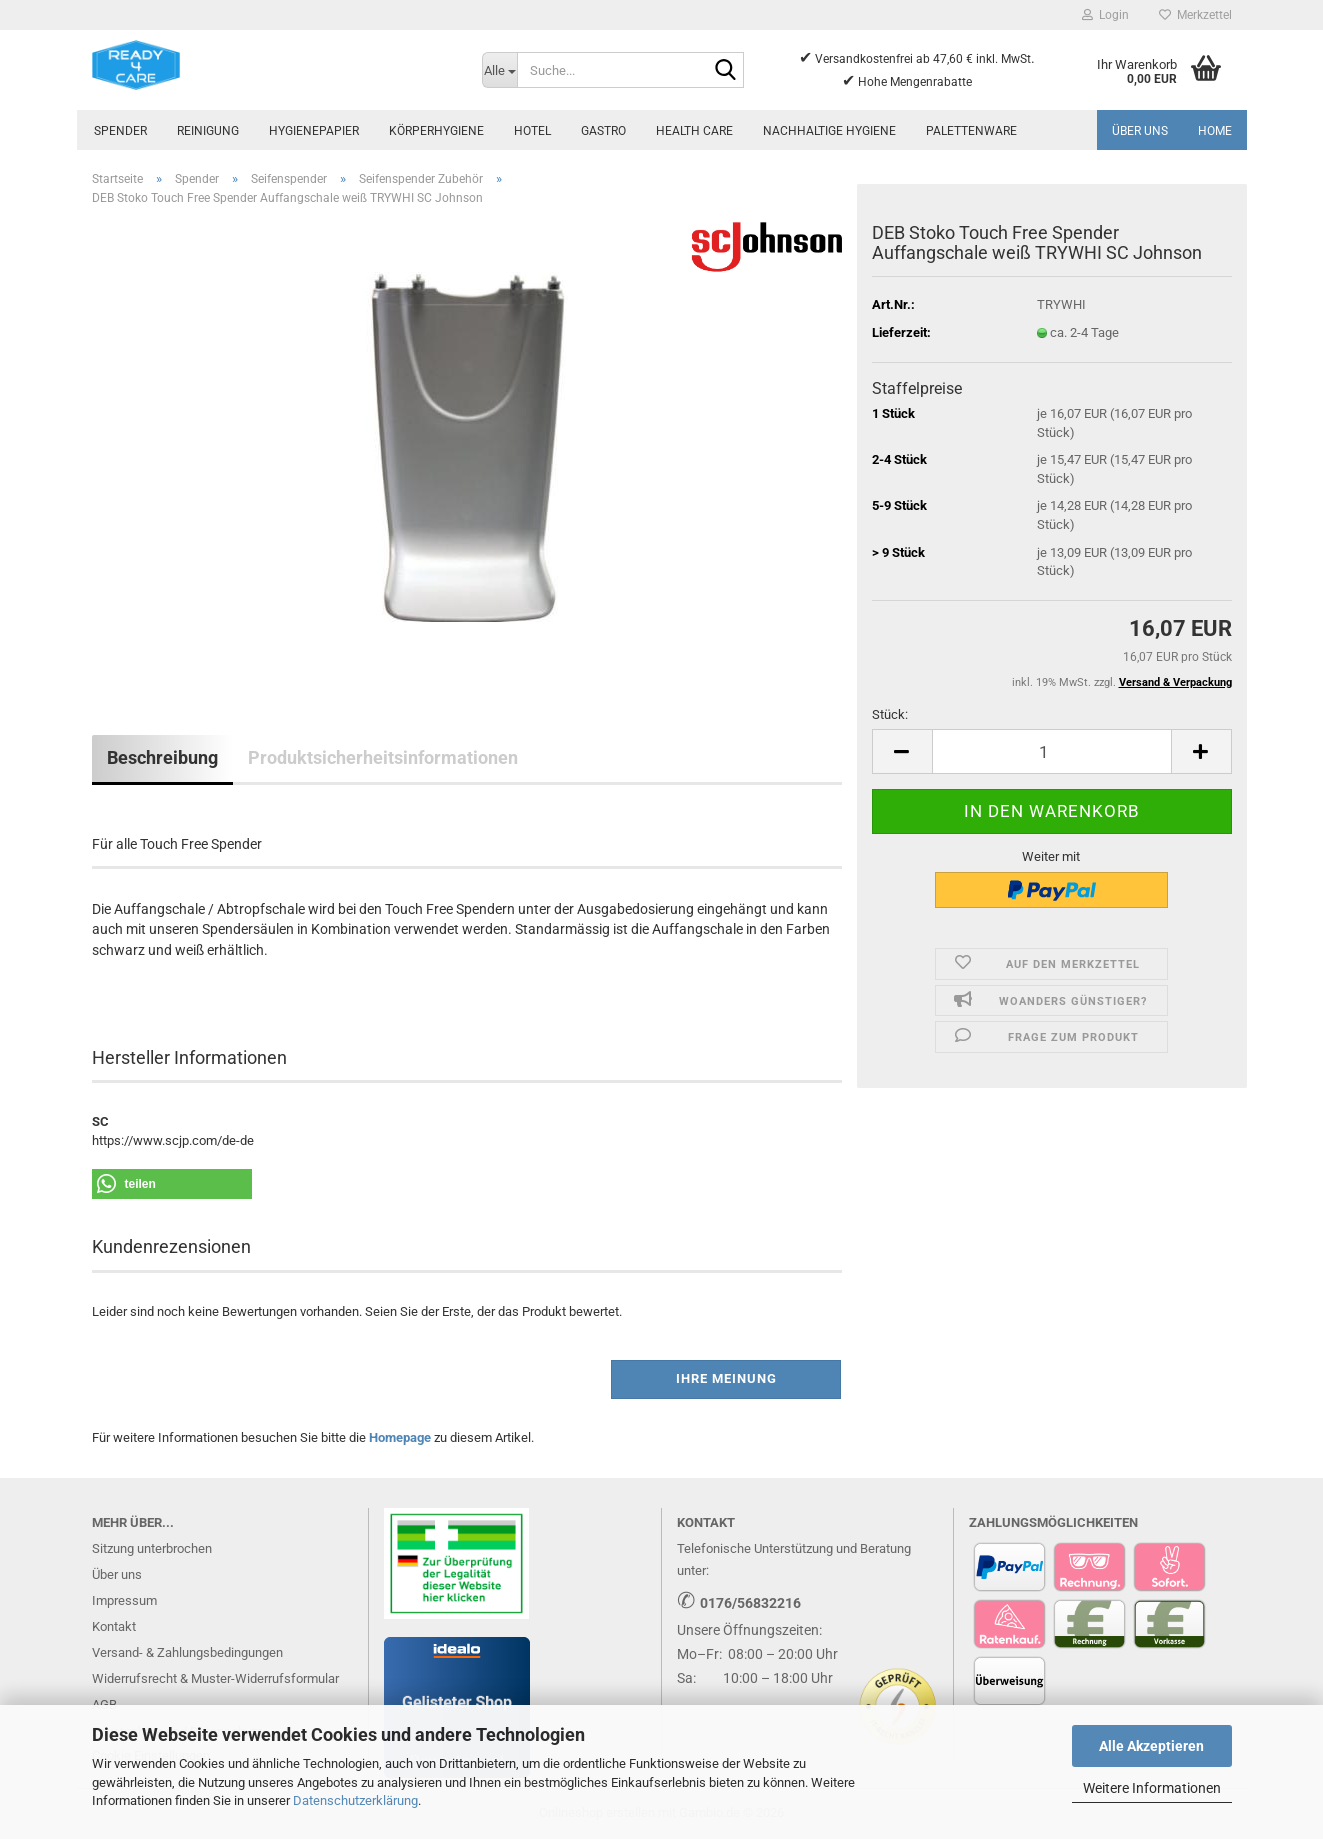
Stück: (890, 714)
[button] (902, 751)
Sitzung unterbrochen (152, 1548)
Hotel (532, 131)
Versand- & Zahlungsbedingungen (187, 1652)
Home (1215, 131)
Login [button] (1105, 15)
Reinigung (208, 131)
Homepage (400, 1437)
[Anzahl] (1052, 751)
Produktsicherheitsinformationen (383, 757)
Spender (120, 131)
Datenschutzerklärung (355, 1800)
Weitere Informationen (1152, 1788)
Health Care (694, 131)
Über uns (1140, 131)
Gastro (603, 131)
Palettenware (971, 131)
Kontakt (114, 1626)
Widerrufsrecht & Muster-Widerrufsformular (215, 1678)
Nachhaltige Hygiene (829, 131)
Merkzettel (1195, 15)
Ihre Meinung (726, 1378)
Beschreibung (162, 757)
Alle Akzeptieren (1151, 1746)
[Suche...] (500, 70)
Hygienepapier (314, 131)
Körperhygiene (436, 131)
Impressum (124, 1600)
